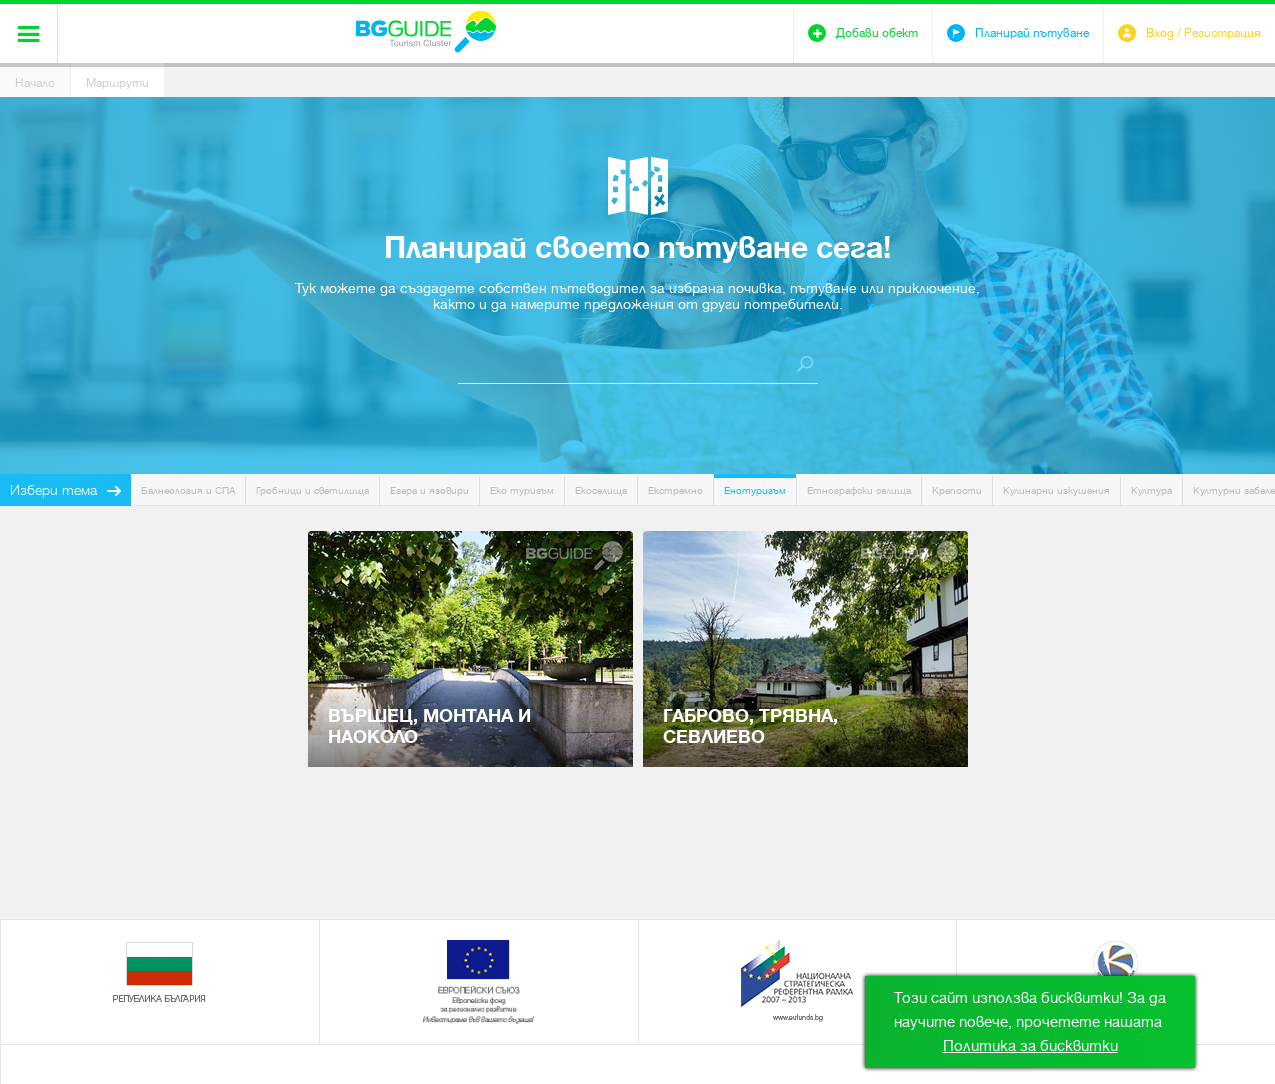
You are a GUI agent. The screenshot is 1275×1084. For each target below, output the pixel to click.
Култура (1151, 490)
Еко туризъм (522, 490)
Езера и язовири (429, 490)
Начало (35, 83)
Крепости (957, 490)
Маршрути (117, 83)
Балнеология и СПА (188, 490)
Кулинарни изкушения (1056, 490)
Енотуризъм (755, 490)
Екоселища (601, 490)
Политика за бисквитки (1030, 1046)
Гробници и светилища (312, 490)
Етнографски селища (859, 490)
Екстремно (675, 490)
